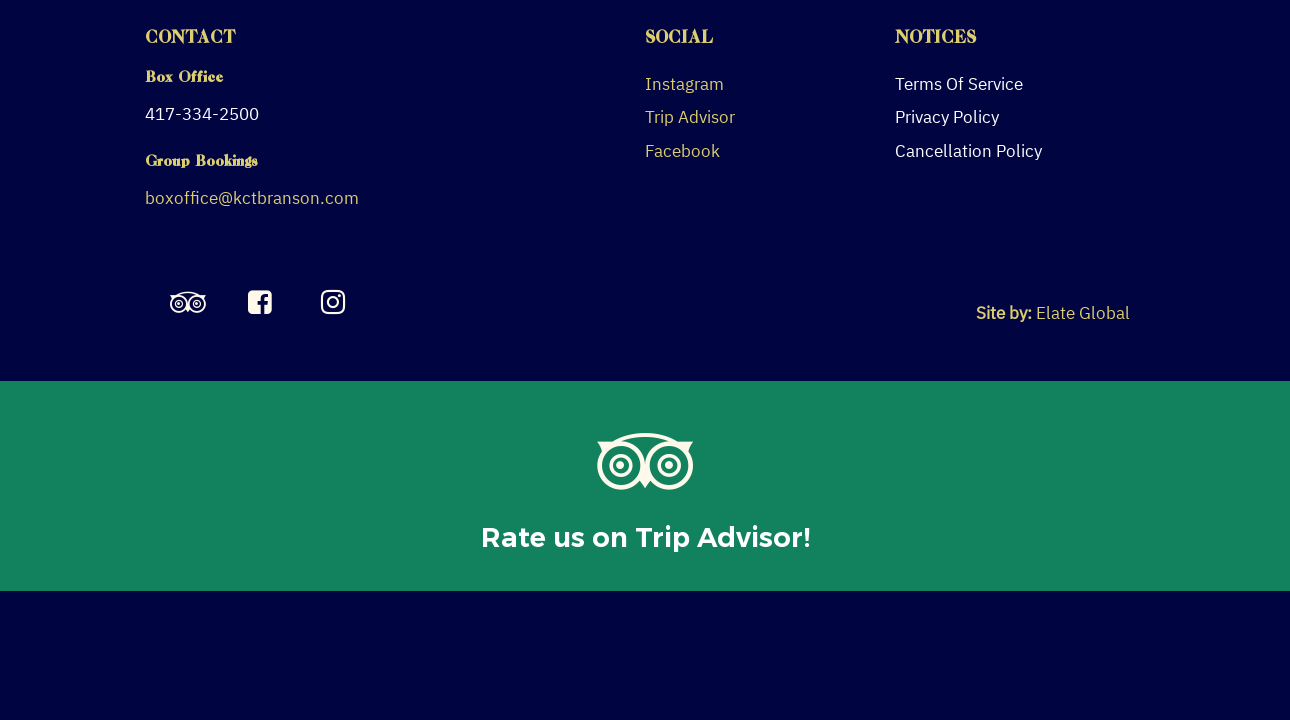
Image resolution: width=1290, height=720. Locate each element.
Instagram (684, 84)
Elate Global (1083, 313)
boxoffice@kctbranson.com (252, 198)
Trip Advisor (690, 117)
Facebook (682, 151)
